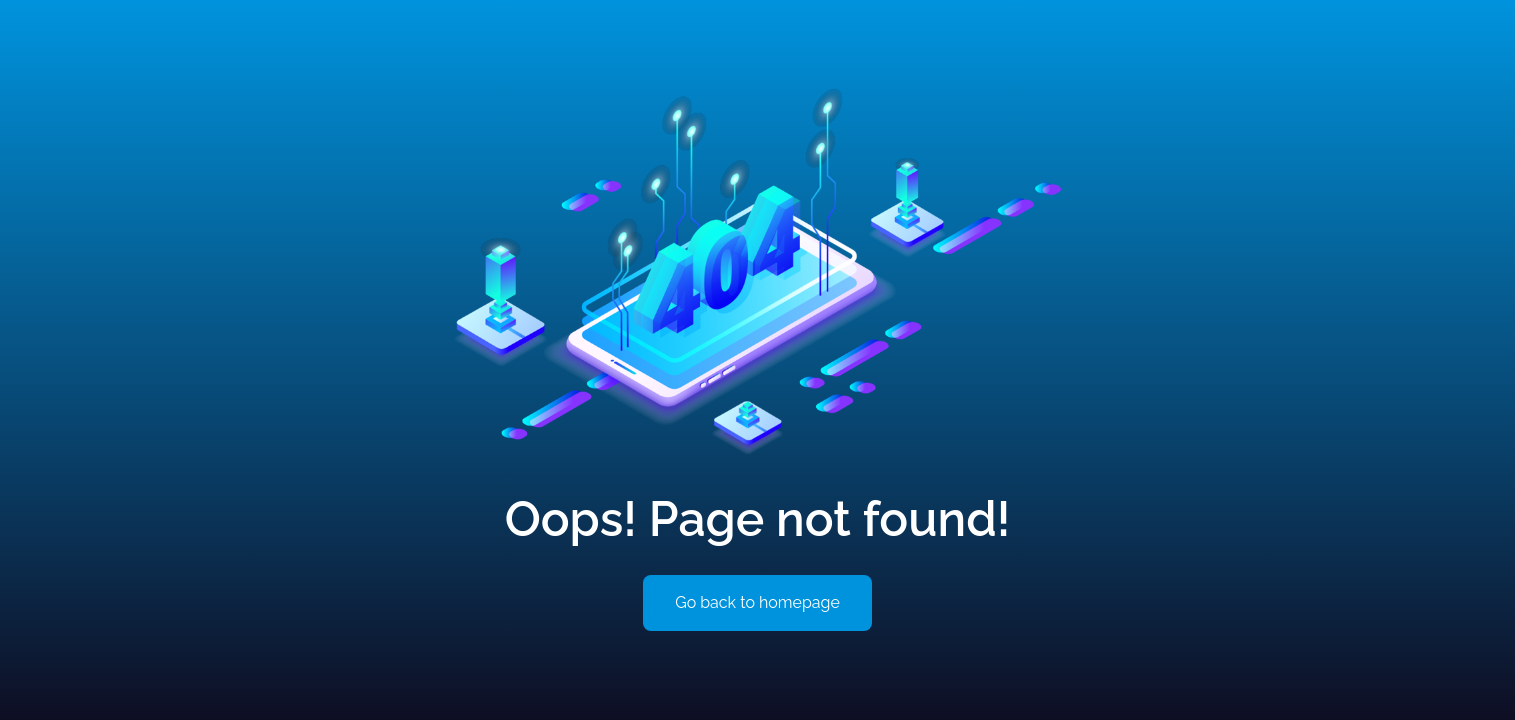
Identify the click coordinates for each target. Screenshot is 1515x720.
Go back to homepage (757, 602)
